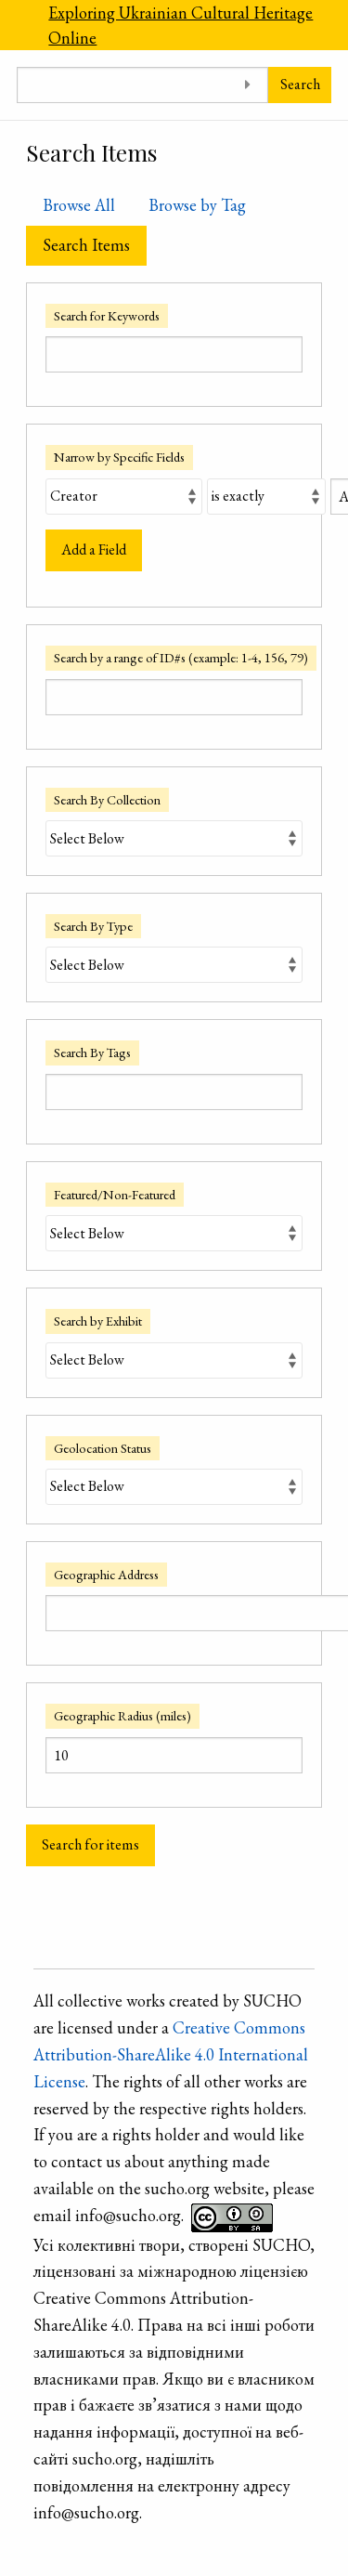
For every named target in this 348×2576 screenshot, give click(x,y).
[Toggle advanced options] (247, 85)
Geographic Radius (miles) (122, 1715)
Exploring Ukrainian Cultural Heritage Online (180, 25)
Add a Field (93, 549)
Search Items (86, 244)
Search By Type (93, 926)
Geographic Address (106, 1574)
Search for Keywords (107, 315)
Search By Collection (107, 799)
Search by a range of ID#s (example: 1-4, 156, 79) (181, 657)
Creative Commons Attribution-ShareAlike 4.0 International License (170, 2054)
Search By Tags (92, 1052)
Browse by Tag (197, 205)
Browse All (79, 205)
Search (300, 84)
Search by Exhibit (98, 1320)
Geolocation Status (102, 1448)
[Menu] (16, 25)
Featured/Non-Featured (114, 1194)
